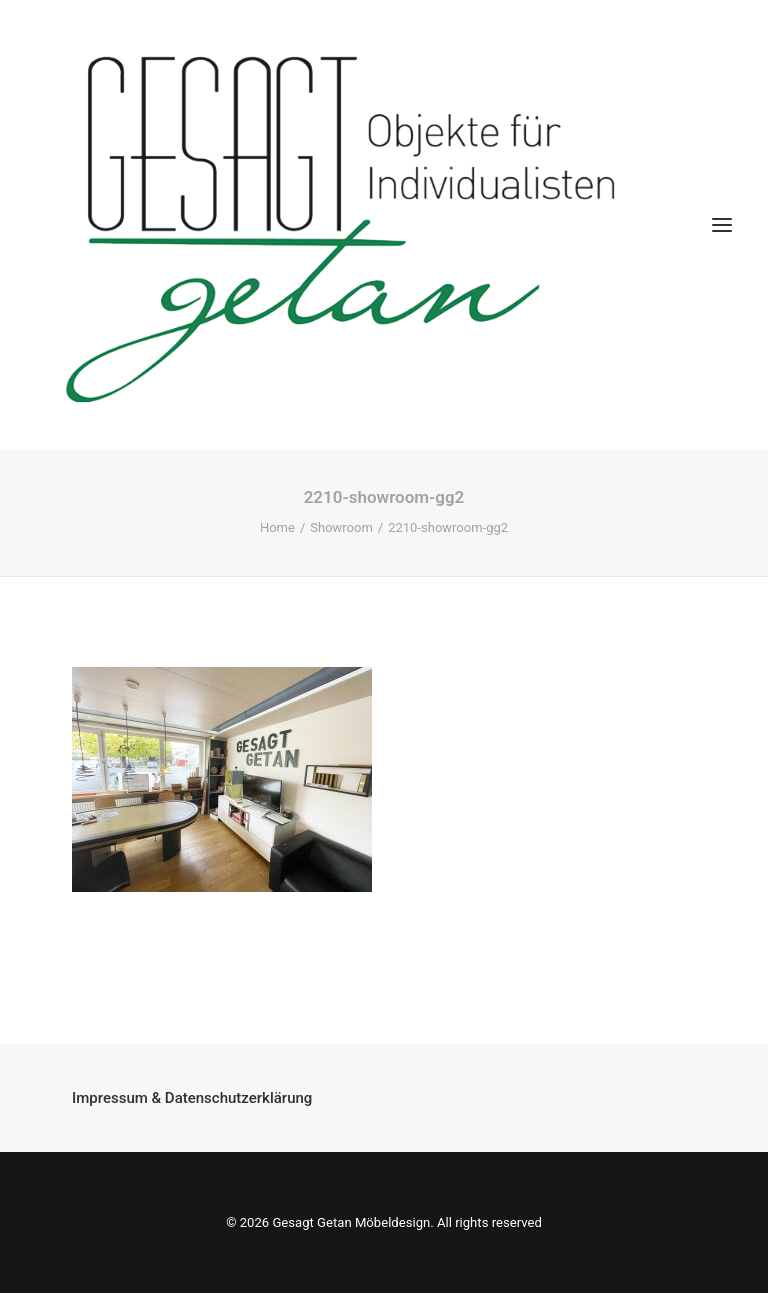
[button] (722, 225)
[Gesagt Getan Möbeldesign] (384, 225)
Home (277, 527)
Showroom (341, 527)
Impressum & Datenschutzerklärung (192, 1098)
